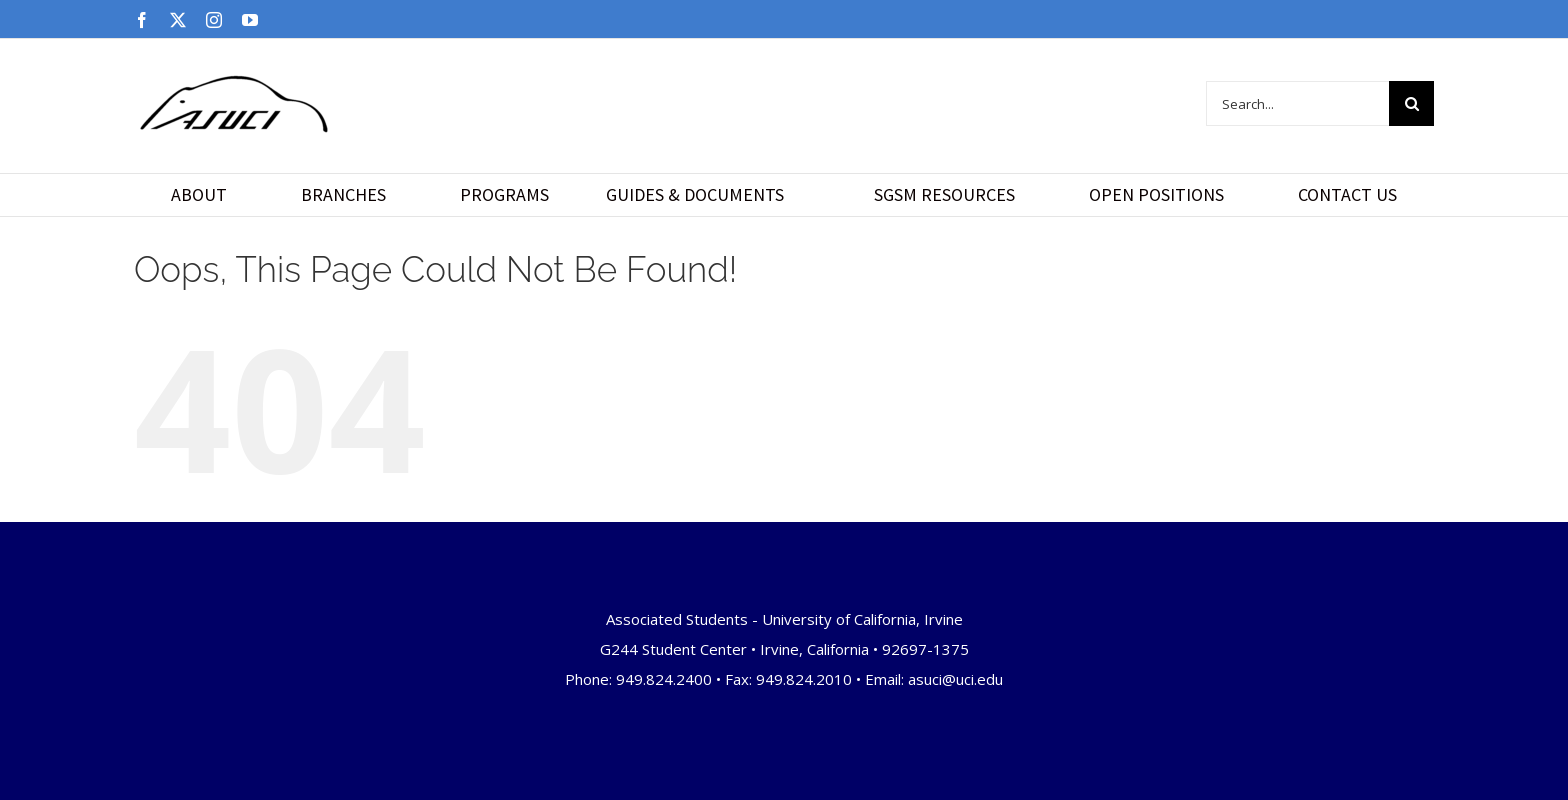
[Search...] (1297, 103)
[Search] (1411, 103)
